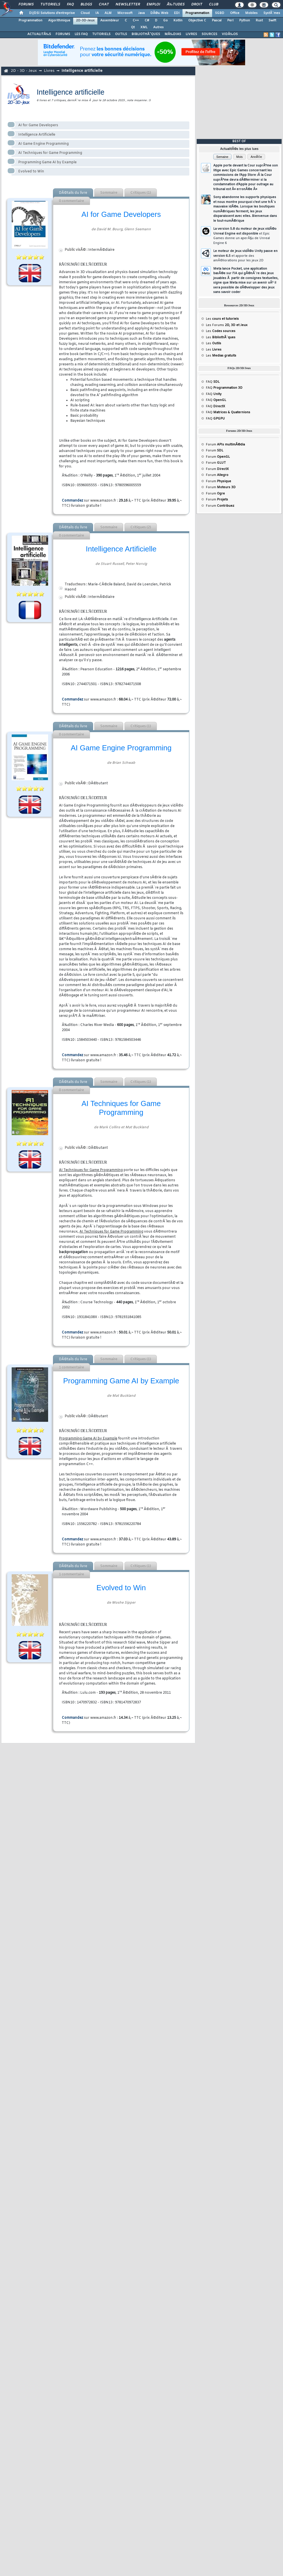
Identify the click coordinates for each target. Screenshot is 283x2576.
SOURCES (209, 34)
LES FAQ (81, 34)
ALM (108, 13)
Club (213, 4)
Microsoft (124, 13)
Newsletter (127, 4)
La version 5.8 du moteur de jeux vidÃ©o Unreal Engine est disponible (244, 236)
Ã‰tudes (175, 4)
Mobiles (251, 13)
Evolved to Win (31, 171)
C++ (136, 21)
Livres (49, 70)
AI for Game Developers (38, 125)
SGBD (219, 13)
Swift (272, 21)
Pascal (217, 21)
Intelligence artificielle (81, 70)
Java (141, 13)
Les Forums (226, 325)
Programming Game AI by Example (47, 162)
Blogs (86, 4)
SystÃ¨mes (271, 13)
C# (147, 21)
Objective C (197, 21)
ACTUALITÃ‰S (39, 34)
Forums (26, 4)
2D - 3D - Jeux (24, 70)
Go (165, 21)
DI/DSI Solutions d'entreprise (52, 13)
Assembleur (109, 21)
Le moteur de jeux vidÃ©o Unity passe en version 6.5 (245, 255)
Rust (259, 21)
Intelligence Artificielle (36, 135)
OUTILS (121, 34)
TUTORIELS (101, 34)
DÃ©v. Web (159, 13)
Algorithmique (59, 21)
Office (234, 13)
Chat (103, 4)
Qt (133, 27)
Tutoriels (50, 4)
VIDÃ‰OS (230, 34)
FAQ (70, 4)
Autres (158, 27)
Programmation (197, 13)
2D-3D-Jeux (85, 21)
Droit (197, 4)
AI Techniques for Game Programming (50, 153)
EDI (177, 13)
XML (143, 27)
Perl (230, 21)
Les (222, 319)
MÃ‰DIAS (173, 34)
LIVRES (191, 34)
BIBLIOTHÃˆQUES (146, 34)
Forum (225, 445)
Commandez (72, 500)
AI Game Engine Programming (43, 144)
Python (244, 21)
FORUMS (63, 34)
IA (97, 13)
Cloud (85, 13)
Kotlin (177, 21)
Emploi (153, 4)
